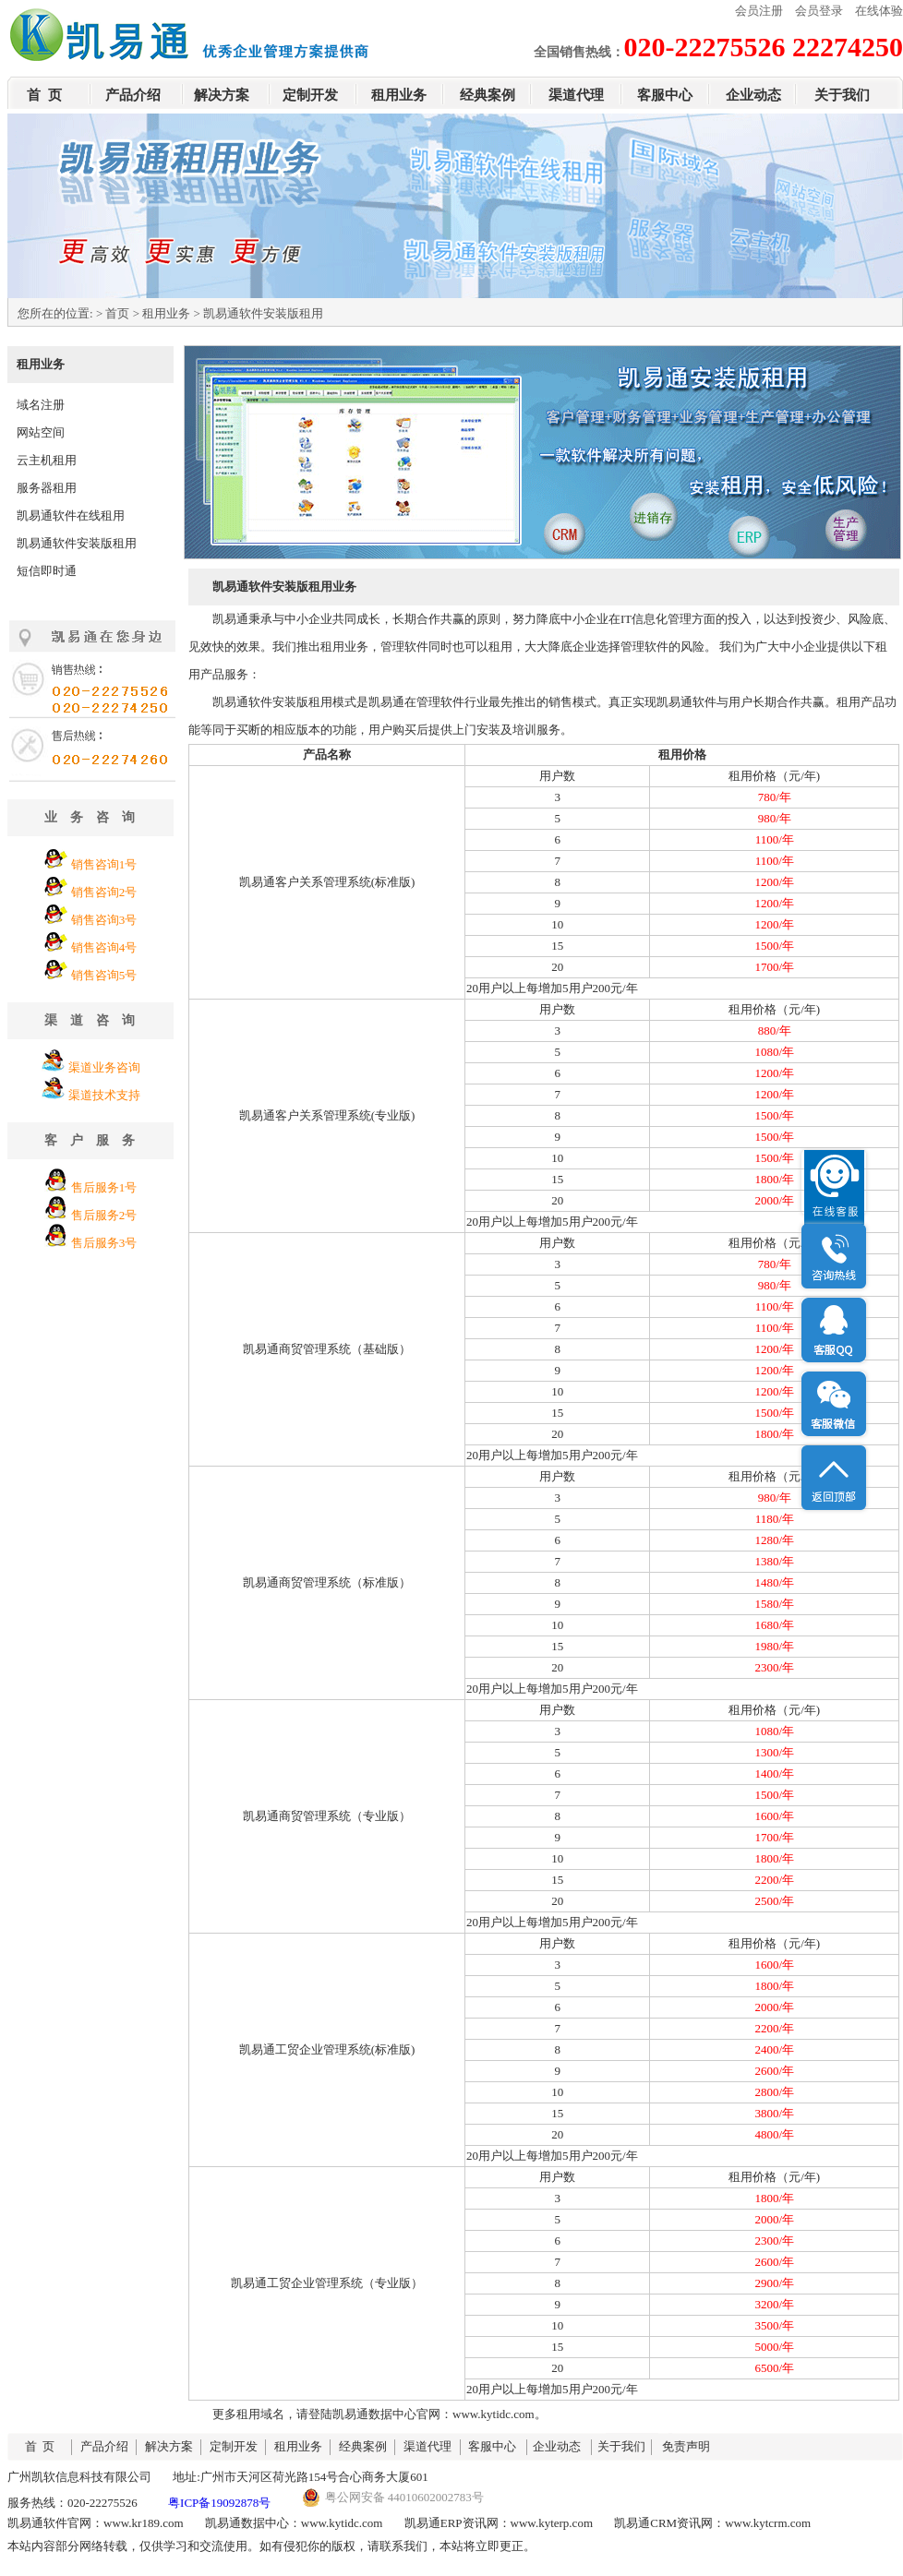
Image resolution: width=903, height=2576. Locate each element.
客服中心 (664, 95)
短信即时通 (47, 571)
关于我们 (842, 95)
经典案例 (487, 95)
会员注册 (759, 11)
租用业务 (399, 95)
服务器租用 (47, 488)
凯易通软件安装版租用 (77, 543)
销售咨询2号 (104, 892)
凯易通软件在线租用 (71, 515)
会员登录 (819, 11)
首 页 (44, 95)
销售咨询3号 (104, 920)
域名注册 (41, 405)
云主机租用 (47, 460)
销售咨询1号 (104, 864)
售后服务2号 (104, 1215)
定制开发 (310, 95)
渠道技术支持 (104, 1095)
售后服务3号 (104, 1243)
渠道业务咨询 (104, 1067)
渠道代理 (576, 95)
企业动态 (753, 95)
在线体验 (879, 11)
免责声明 (686, 2446)
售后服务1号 (104, 1187)
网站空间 (41, 432)
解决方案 (221, 95)
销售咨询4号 (104, 947)
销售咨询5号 (104, 975)
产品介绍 (133, 95)
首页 (117, 313)
